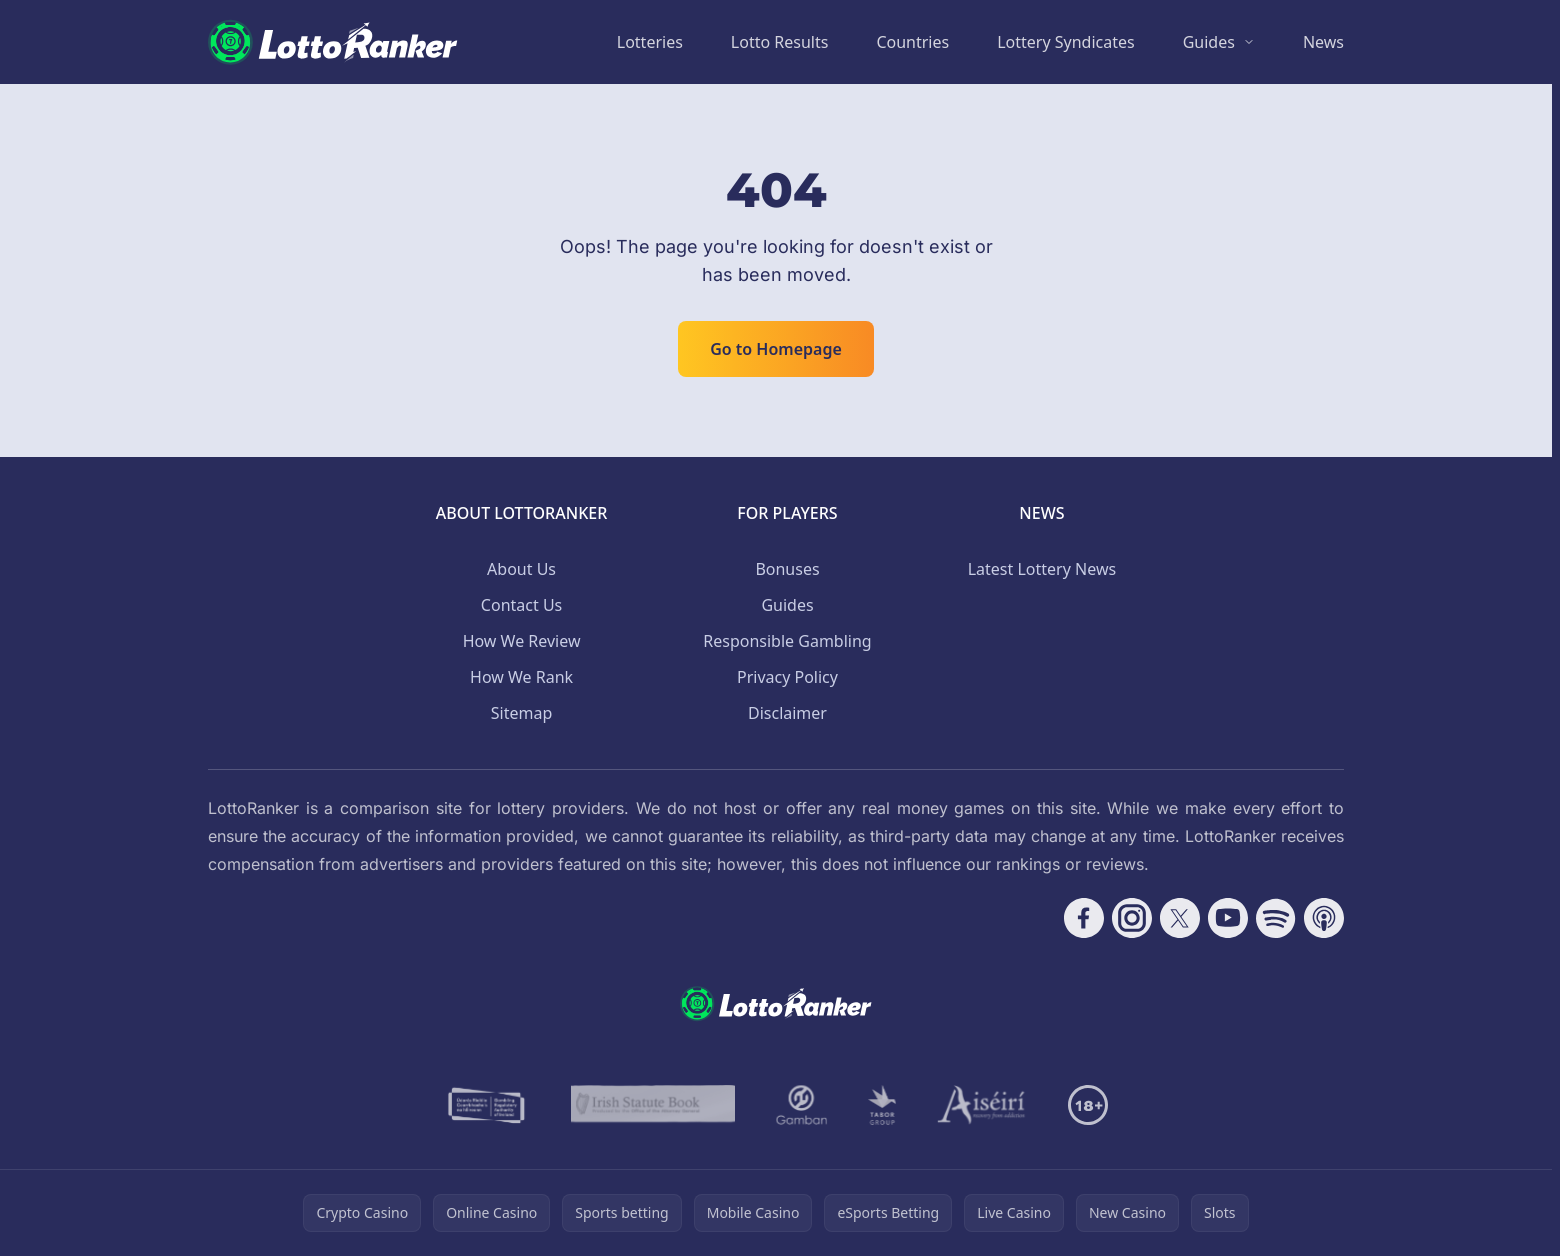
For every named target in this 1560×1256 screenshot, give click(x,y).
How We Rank (521, 677)
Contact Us (521, 605)
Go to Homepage (776, 349)
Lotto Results (780, 42)
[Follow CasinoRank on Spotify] (1276, 918)
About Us (521, 569)
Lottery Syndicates (1066, 42)
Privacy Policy (787, 677)
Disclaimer (787, 713)
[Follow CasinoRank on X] (1180, 918)
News (1323, 42)
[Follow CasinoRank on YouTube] (1228, 918)
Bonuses (787, 569)
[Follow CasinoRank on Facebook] (1084, 918)
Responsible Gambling (787, 641)
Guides (1209, 42)
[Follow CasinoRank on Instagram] (1132, 918)
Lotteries (650, 42)
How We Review (522, 641)
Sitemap (522, 713)
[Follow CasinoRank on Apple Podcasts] (1324, 918)
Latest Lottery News (1042, 569)
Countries (912, 42)
